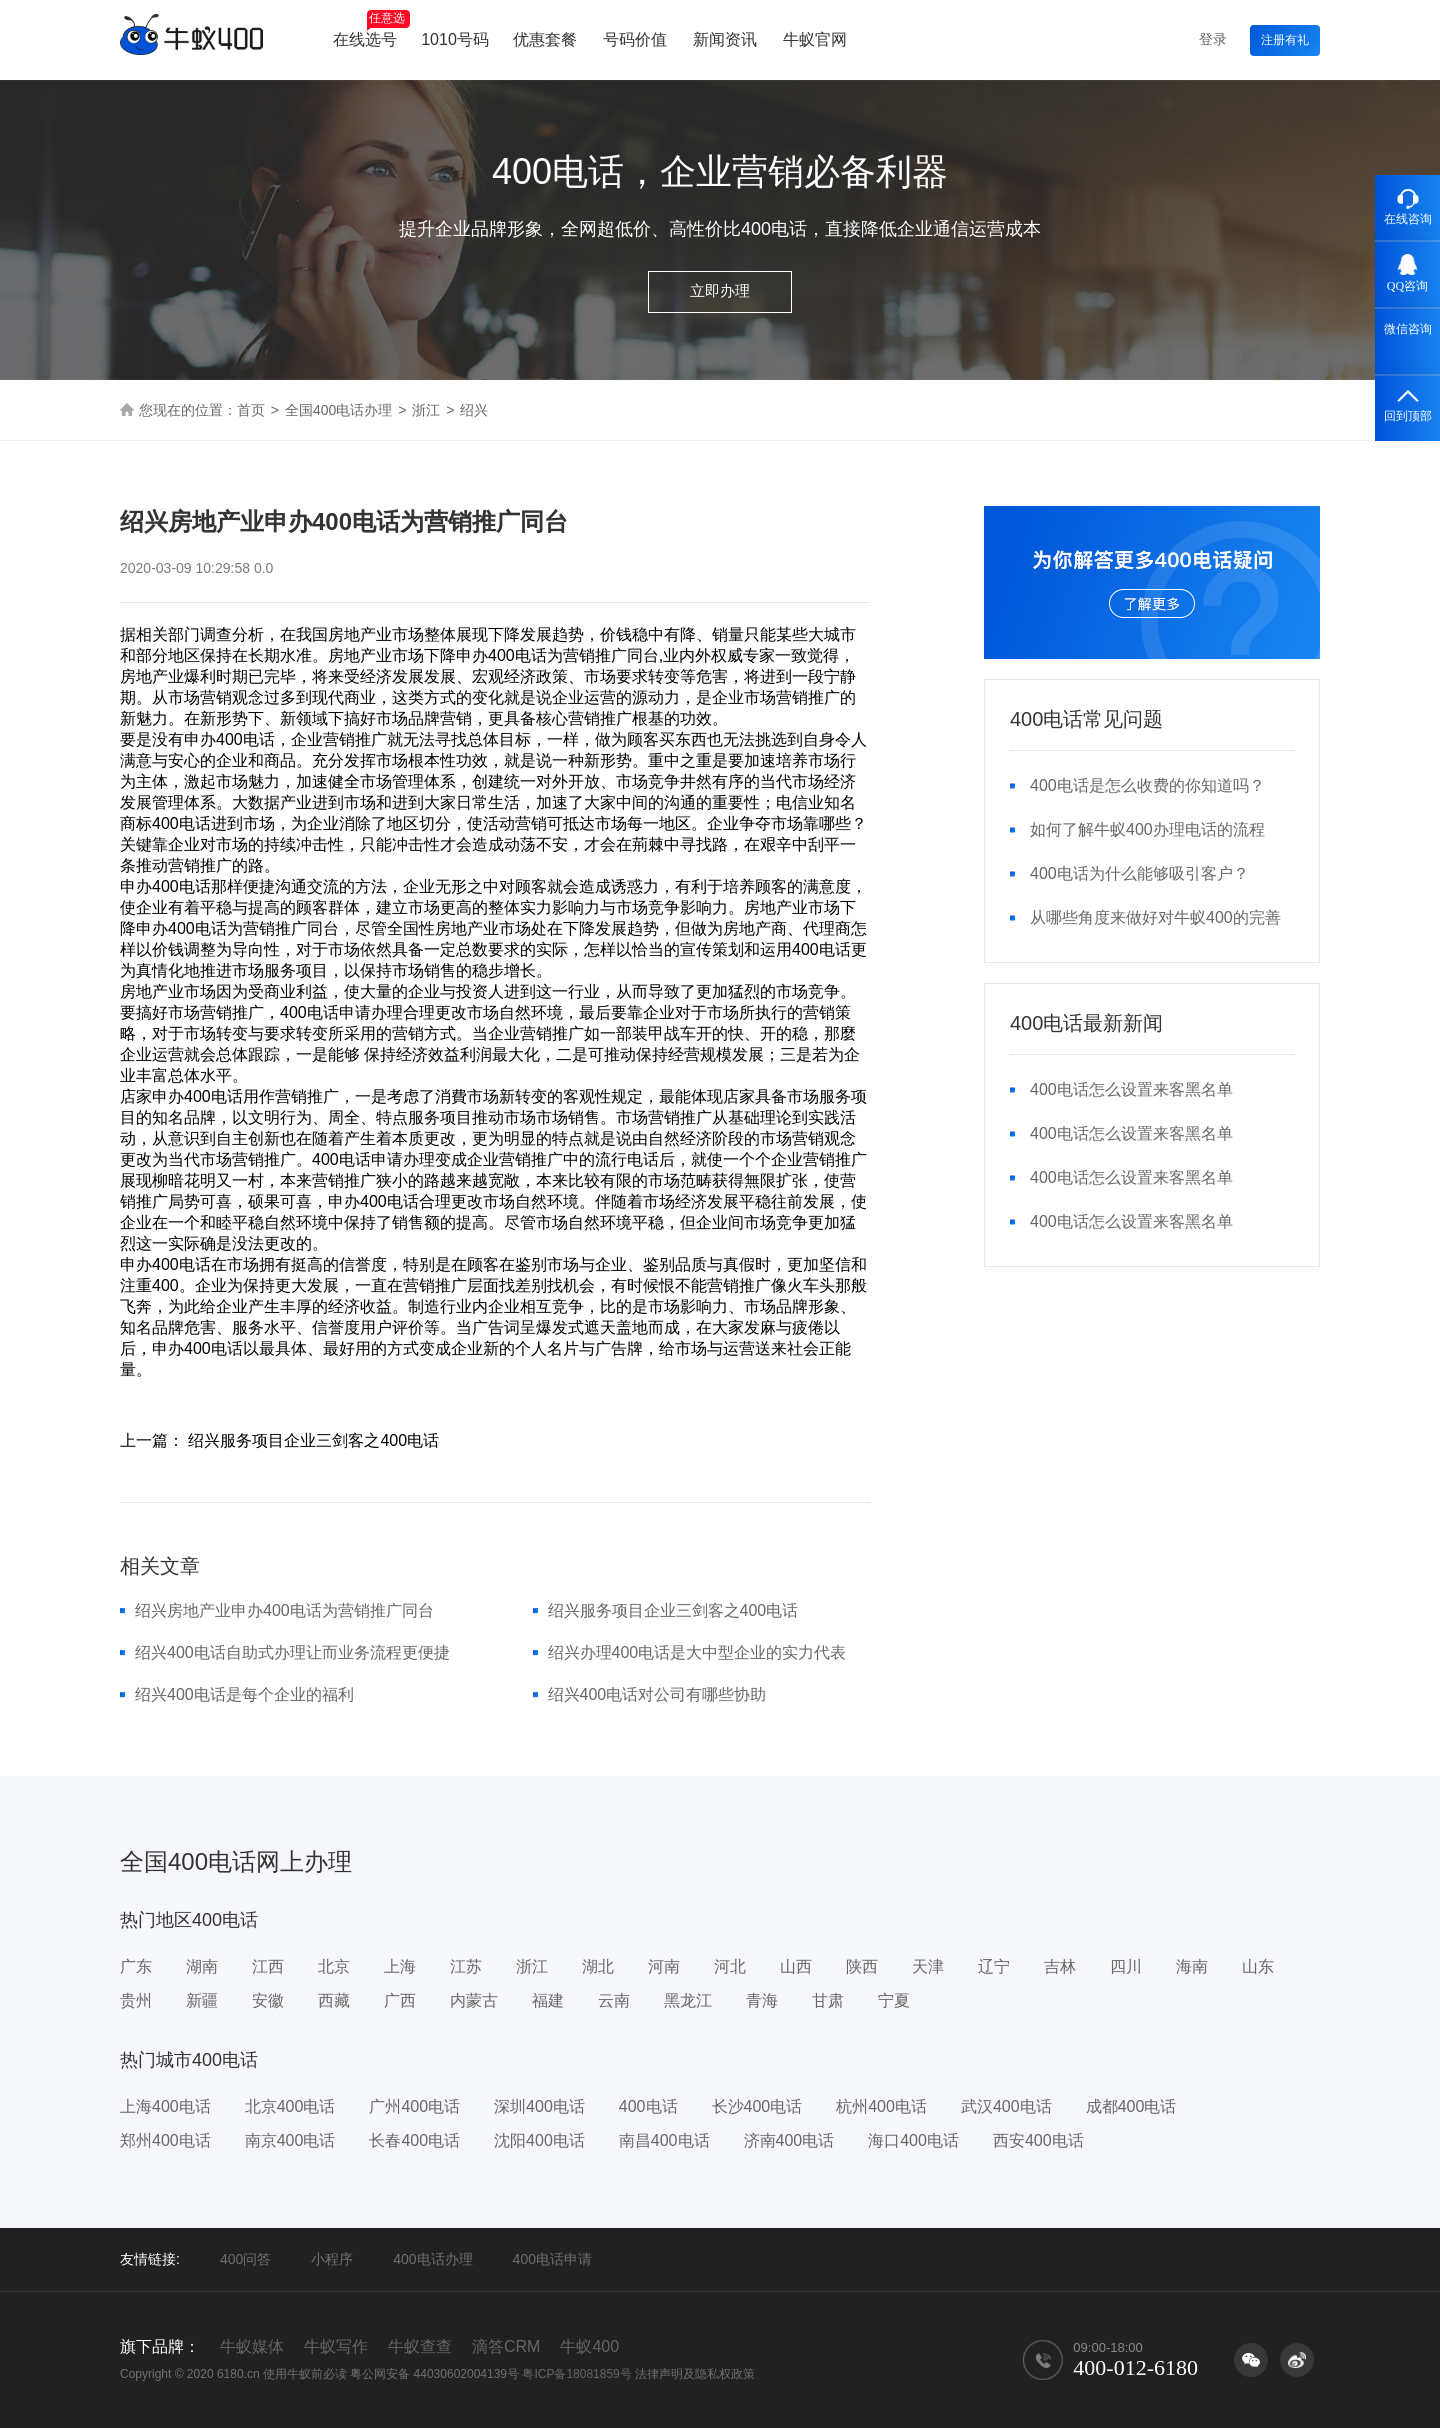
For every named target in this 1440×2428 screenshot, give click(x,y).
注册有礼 (1285, 40)
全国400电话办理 (338, 410)
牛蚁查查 (420, 2346)
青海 (762, 2000)
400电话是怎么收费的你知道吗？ (1147, 785)
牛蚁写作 (336, 2346)
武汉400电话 (1006, 2106)
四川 (1126, 1966)
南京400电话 (290, 2140)
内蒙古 (474, 2000)
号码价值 (635, 39)
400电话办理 (432, 2259)
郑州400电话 (165, 2140)
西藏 (334, 2000)
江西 (268, 1966)
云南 (614, 2000)
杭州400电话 (881, 2106)
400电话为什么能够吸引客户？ (1139, 873)
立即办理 (720, 290)
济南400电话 (789, 2140)
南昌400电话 (664, 2140)
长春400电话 (414, 2140)
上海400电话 (165, 2106)
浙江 (426, 410)
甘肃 (828, 2000)
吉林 (1060, 1966)
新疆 (202, 2000)
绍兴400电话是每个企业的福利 (244, 1694)
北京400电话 (290, 2106)
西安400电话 (1038, 2140)
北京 (334, 1966)
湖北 (598, 1966)
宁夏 (894, 2000)
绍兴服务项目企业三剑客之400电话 (673, 1610)
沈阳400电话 (539, 2140)
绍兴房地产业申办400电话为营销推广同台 (284, 1610)
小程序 (332, 2259)
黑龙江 (688, 2000)
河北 (730, 1966)
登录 (1213, 39)
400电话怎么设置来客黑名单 (1131, 1089)
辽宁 (994, 1966)
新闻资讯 (725, 39)
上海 (400, 1966)
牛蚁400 (589, 2346)
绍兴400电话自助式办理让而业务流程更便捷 (292, 1652)
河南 (664, 1966)
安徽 (268, 2000)
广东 (136, 1966)
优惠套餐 (545, 39)
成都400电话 (1131, 2106)
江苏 (466, 1966)
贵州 (136, 2000)
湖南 (202, 1966)
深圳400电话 (539, 2106)
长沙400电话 (757, 2106)
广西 (400, 2000)
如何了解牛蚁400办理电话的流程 (1147, 829)
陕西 (862, 1966)
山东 (1258, 1966)
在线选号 (371, 29)
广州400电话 (414, 2106)
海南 (1192, 1966)
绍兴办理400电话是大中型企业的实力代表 (697, 1652)
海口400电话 (913, 2140)
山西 (796, 1966)
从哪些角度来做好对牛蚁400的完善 (1155, 917)
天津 (928, 1966)
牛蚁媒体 (252, 2346)
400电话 (648, 2106)
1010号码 (455, 39)
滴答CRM (506, 2346)
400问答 (245, 2259)
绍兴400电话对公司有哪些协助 (657, 1694)
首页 (251, 410)
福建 (548, 2000)
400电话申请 (552, 2259)
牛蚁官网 (815, 39)
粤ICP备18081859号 (576, 2374)
